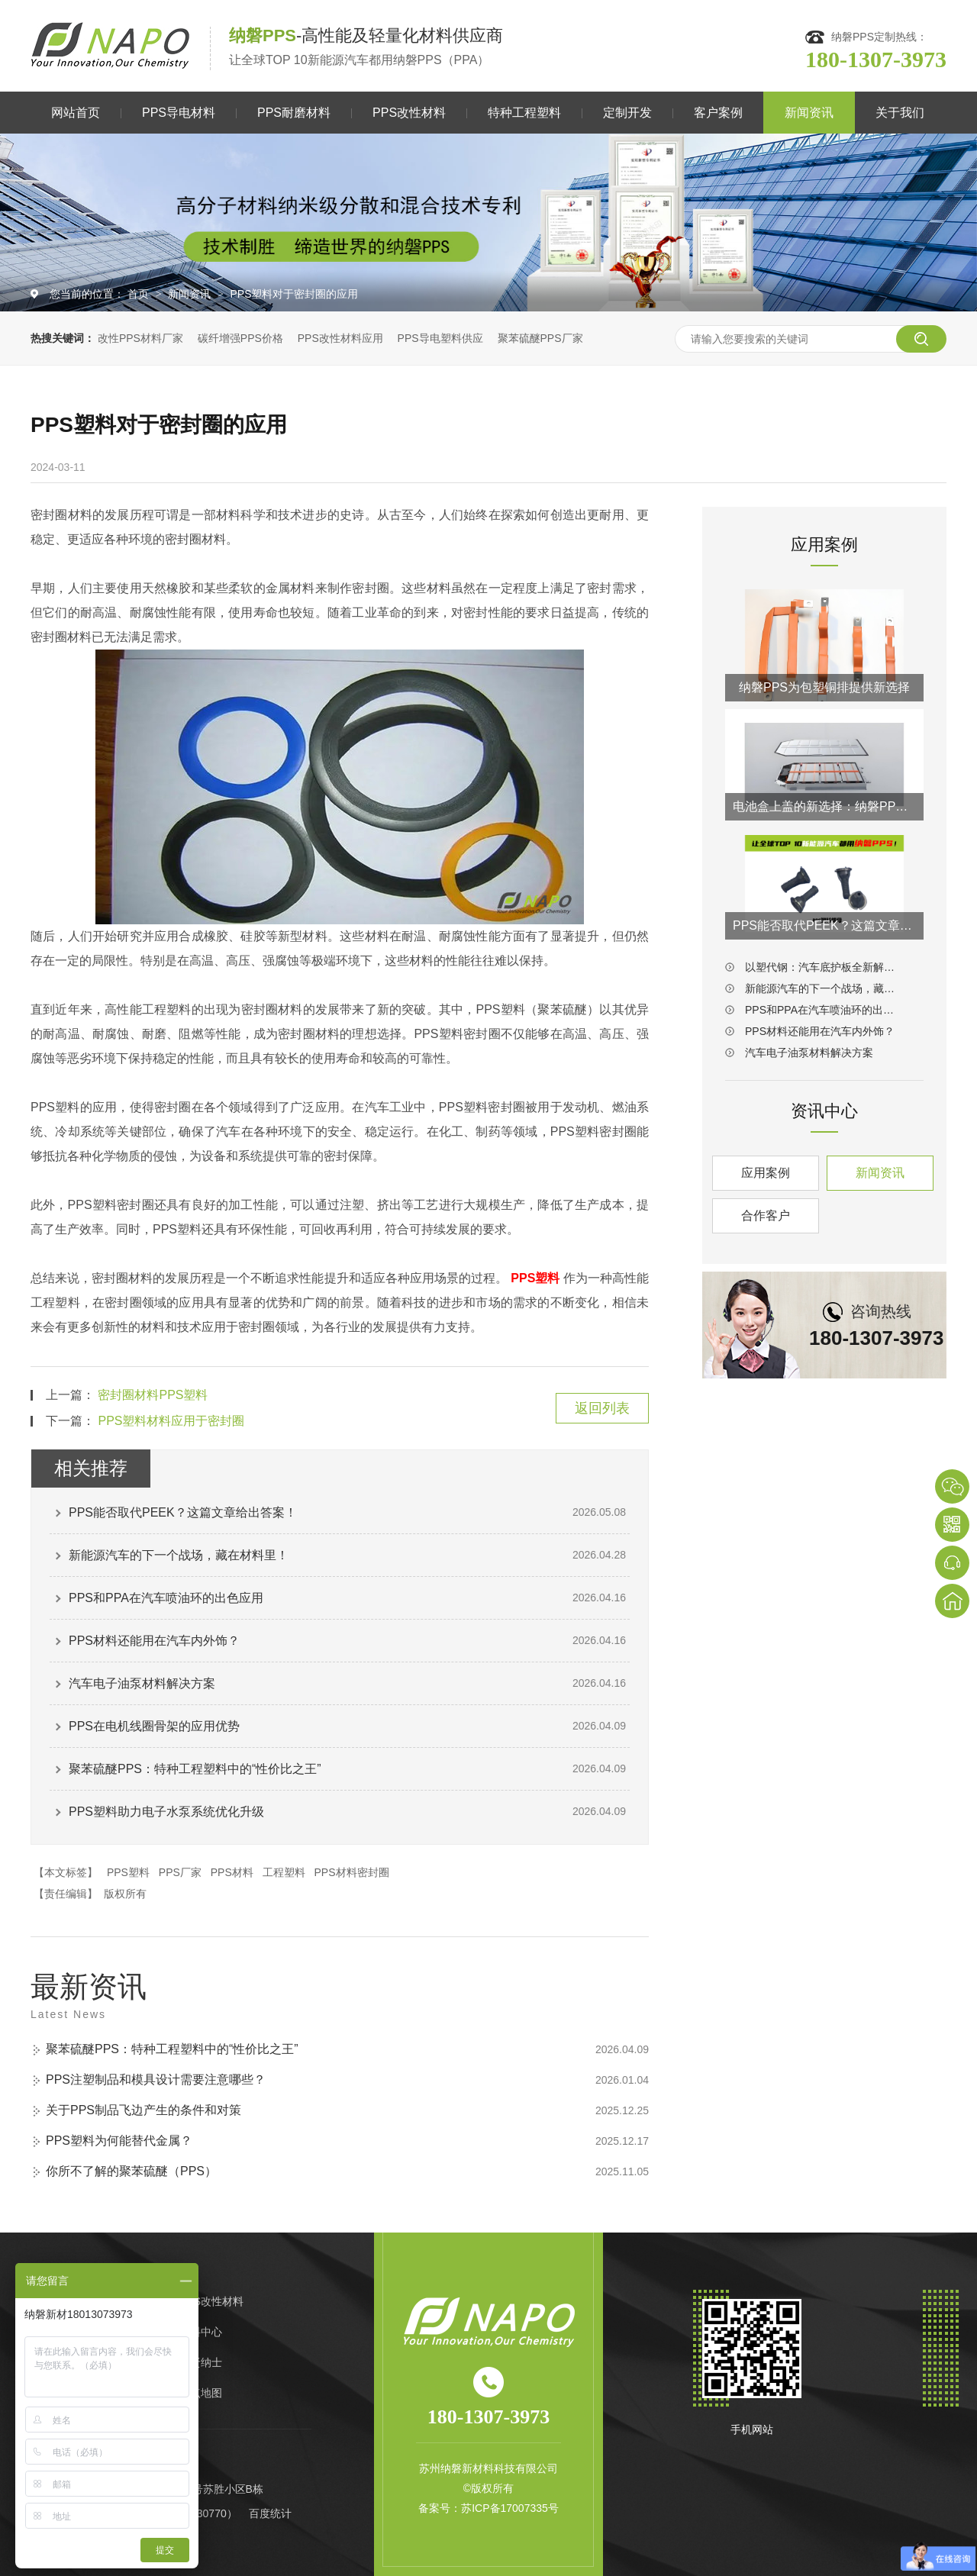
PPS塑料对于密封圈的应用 (294, 294)
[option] (488, 222)
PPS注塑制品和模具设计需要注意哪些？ (156, 2079)
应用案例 (765, 1172)
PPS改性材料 (409, 112)
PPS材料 (232, 1872)
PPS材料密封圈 (351, 1872)
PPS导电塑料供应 (440, 338)
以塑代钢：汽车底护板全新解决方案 (824, 967)
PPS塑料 (128, 1872)
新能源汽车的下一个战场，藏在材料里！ (179, 1555)
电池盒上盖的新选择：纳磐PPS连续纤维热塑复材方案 (824, 806)
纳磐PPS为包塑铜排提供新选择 (824, 687)
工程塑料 (284, 1872)
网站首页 (75, 112)
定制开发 (627, 112)
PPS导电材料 (178, 112)
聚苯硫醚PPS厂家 (540, 338)
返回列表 (602, 1408)
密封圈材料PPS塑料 (153, 1394)
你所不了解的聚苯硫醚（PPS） (131, 2171)
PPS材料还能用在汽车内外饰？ (154, 1640)
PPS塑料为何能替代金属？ (119, 2140)
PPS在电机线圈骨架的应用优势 (154, 1726)
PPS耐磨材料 (294, 112)
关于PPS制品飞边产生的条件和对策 (143, 2110)
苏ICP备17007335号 (510, 2508)
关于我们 (899, 112)
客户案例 (718, 112)
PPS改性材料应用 (340, 338)
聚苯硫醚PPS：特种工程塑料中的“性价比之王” (195, 1768)
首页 (139, 294)
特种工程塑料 (524, 112)
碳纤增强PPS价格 (240, 338)
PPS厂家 (180, 1872)
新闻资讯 (809, 112)
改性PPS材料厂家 (140, 338)
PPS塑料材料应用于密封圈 (171, 1420)
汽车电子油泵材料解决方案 (142, 1683)
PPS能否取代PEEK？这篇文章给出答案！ (183, 1512)
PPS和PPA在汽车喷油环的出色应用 (166, 1597)
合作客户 (765, 1215)
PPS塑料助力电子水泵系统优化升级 (166, 1811)
